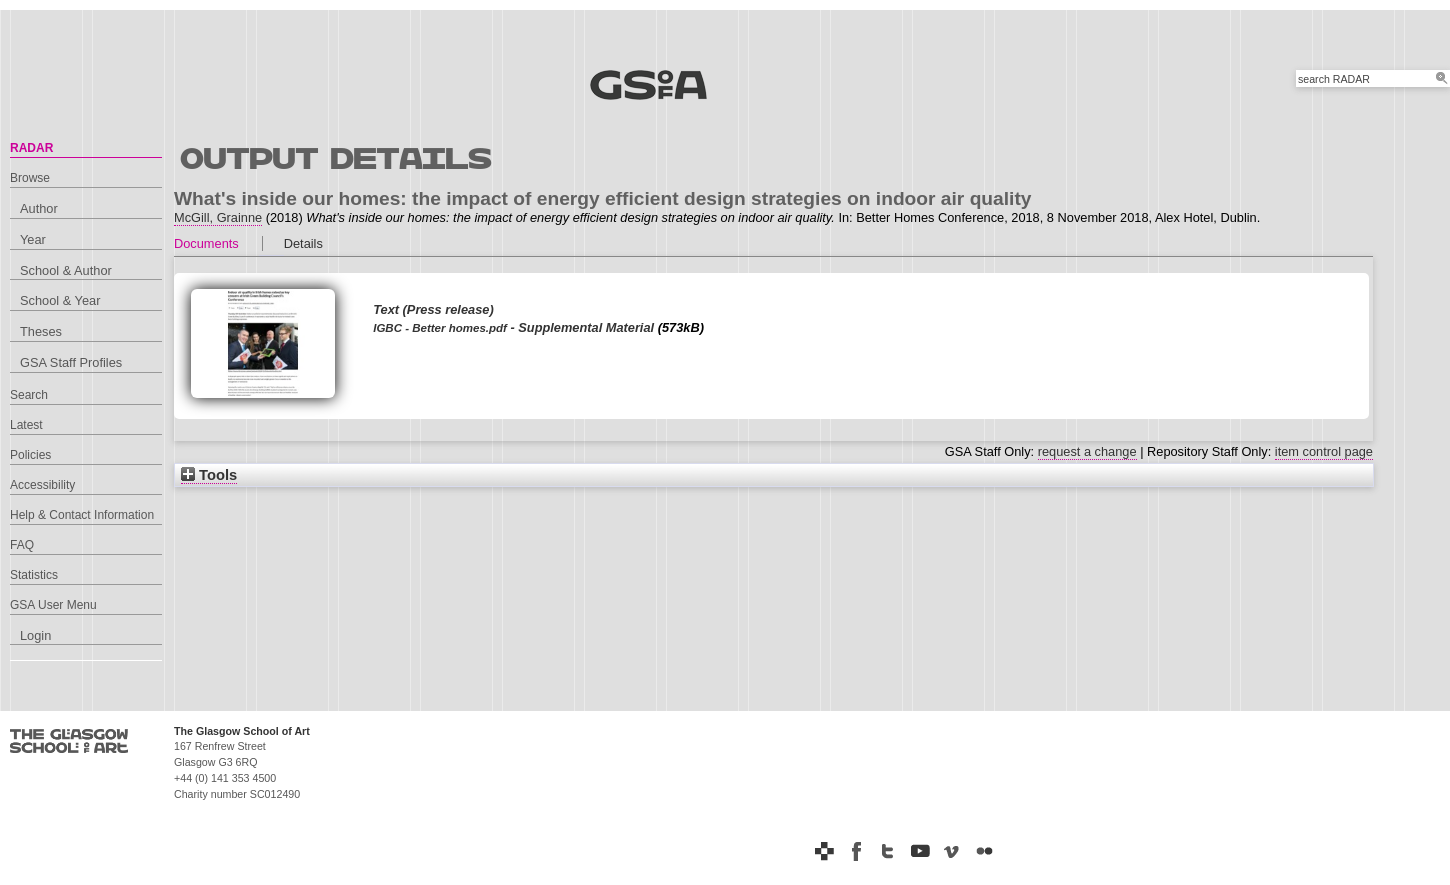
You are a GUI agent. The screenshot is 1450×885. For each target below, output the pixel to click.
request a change (1087, 451)
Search (29, 395)
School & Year (60, 300)
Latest (26, 425)
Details (303, 243)
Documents (206, 243)
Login (35, 635)
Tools (209, 475)
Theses (41, 331)
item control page (1324, 451)
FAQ (22, 545)
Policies (30, 455)
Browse (30, 178)
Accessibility (42, 485)
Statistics (34, 575)
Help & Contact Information (82, 515)
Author (39, 208)
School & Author (66, 270)
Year (33, 239)
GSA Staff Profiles (71, 362)
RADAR (31, 148)
